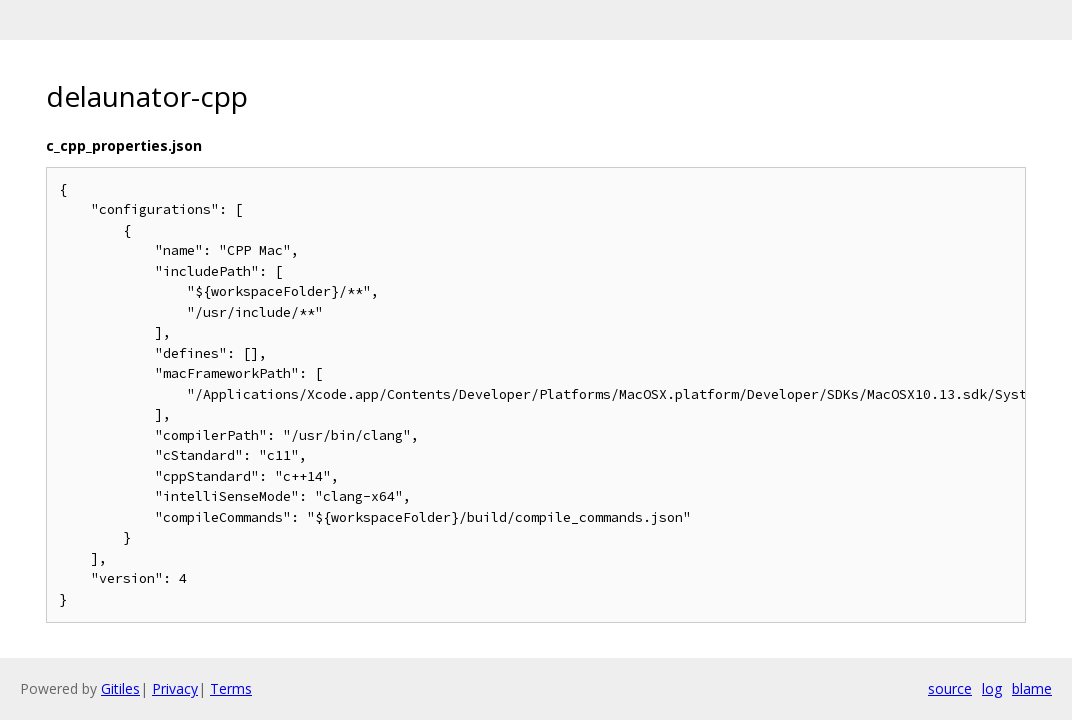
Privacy (175, 688)
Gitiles (120, 688)
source (950, 688)
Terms (231, 688)
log (992, 688)
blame (1032, 688)
